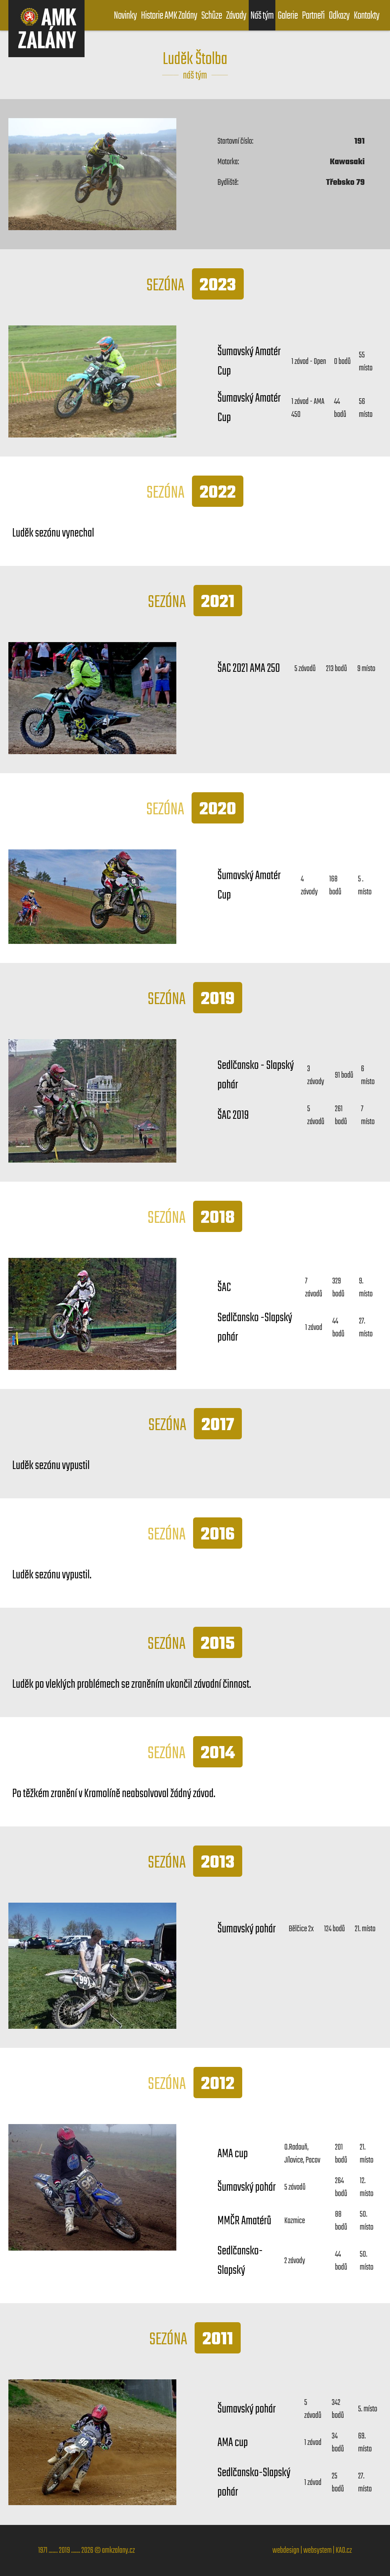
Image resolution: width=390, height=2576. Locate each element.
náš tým (195, 75)
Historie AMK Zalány (169, 16)
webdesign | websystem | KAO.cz (312, 2550)
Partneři (313, 16)
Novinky (125, 16)
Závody (236, 16)
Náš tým (262, 16)
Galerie (288, 16)
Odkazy (339, 16)
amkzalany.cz (118, 2550)
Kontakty (366, 16)
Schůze (211, 16)
